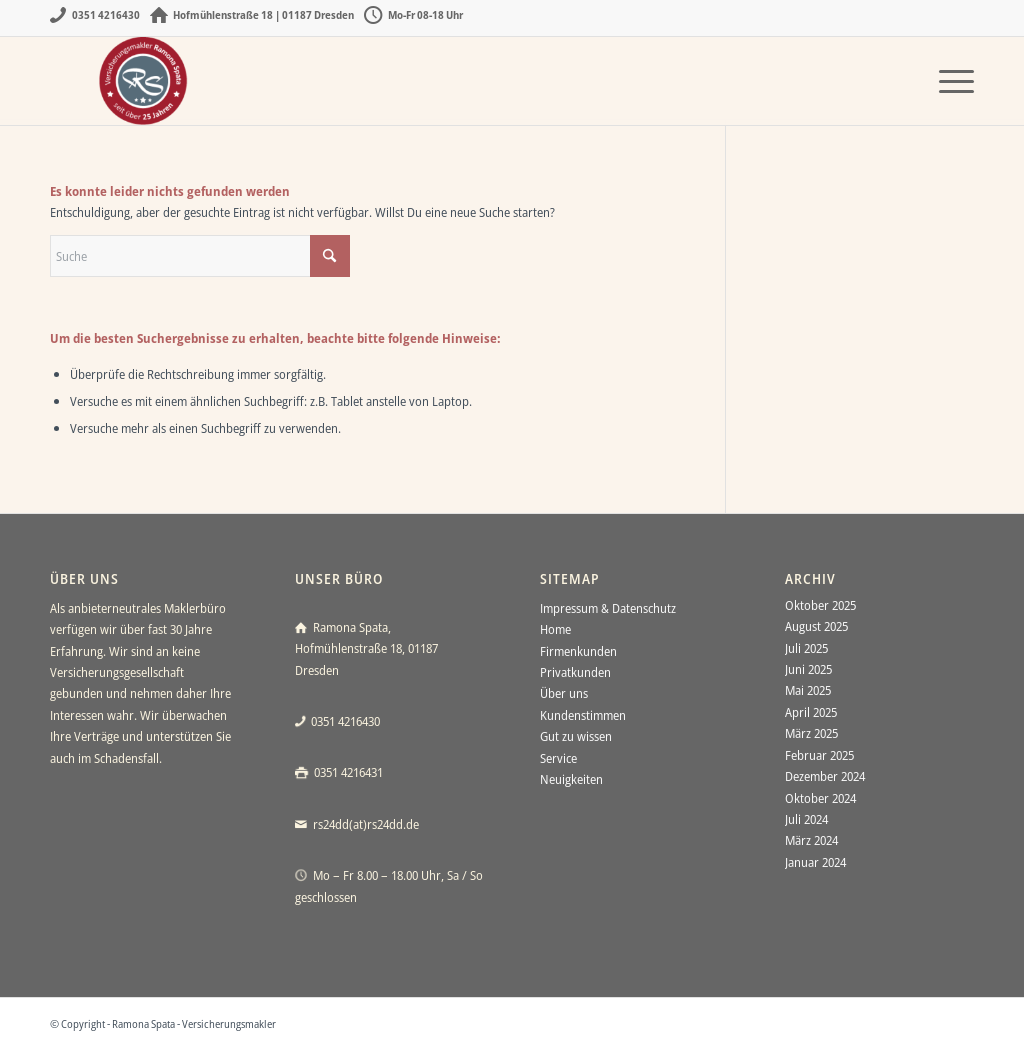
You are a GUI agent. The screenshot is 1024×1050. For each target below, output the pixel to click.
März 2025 (811, 733)
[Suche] (200, 256)
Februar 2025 (819, 755)
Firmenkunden (578, 651)
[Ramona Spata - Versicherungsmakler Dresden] (145, 81)
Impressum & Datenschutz (608, 608)
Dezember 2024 (825, 776)
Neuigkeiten (571, 779)
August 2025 (816, 626)
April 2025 (811, 712)
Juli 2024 (806, 819)
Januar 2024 (815, 862)
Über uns (564, 693)
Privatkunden (575, 672)
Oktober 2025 (820, 605)
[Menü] (950, 81)
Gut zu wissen (576, 736)
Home (555, 629)
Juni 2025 (808, 669)
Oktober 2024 (820, 798)
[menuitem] (950, 81)
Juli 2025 (806, 648)
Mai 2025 (808, 690)
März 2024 (811, 840)
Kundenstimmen (583, 715)
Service (558, 758)
